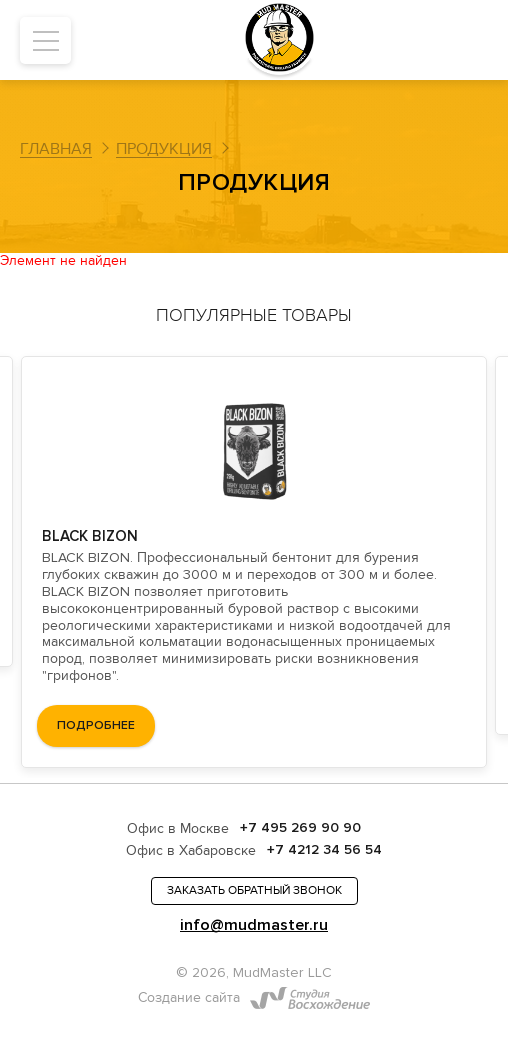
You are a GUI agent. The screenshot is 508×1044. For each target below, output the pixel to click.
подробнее (96, 725)
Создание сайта (189, 998)
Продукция (164, 149)
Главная (56, 149)
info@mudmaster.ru (254, 925)
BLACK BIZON (90, 536)
